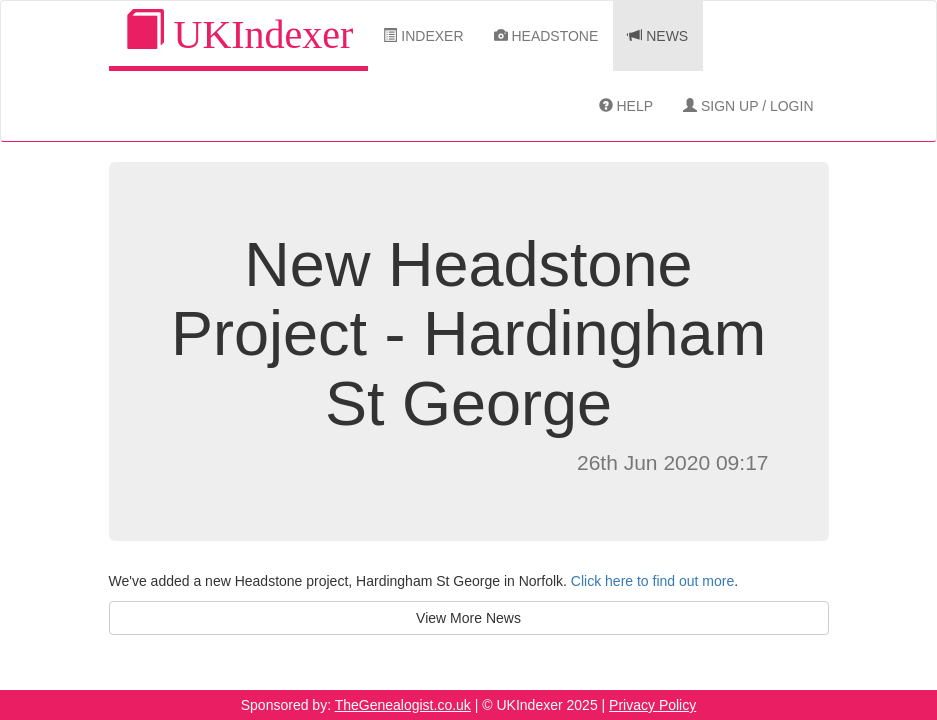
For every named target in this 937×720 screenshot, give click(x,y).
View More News (468, 618)
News (658, 36)
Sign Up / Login (748, 106)
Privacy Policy (652, 705)
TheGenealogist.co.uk (403, 705)
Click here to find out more (652, 581)
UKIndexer (239, 33)
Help (626, 106)
